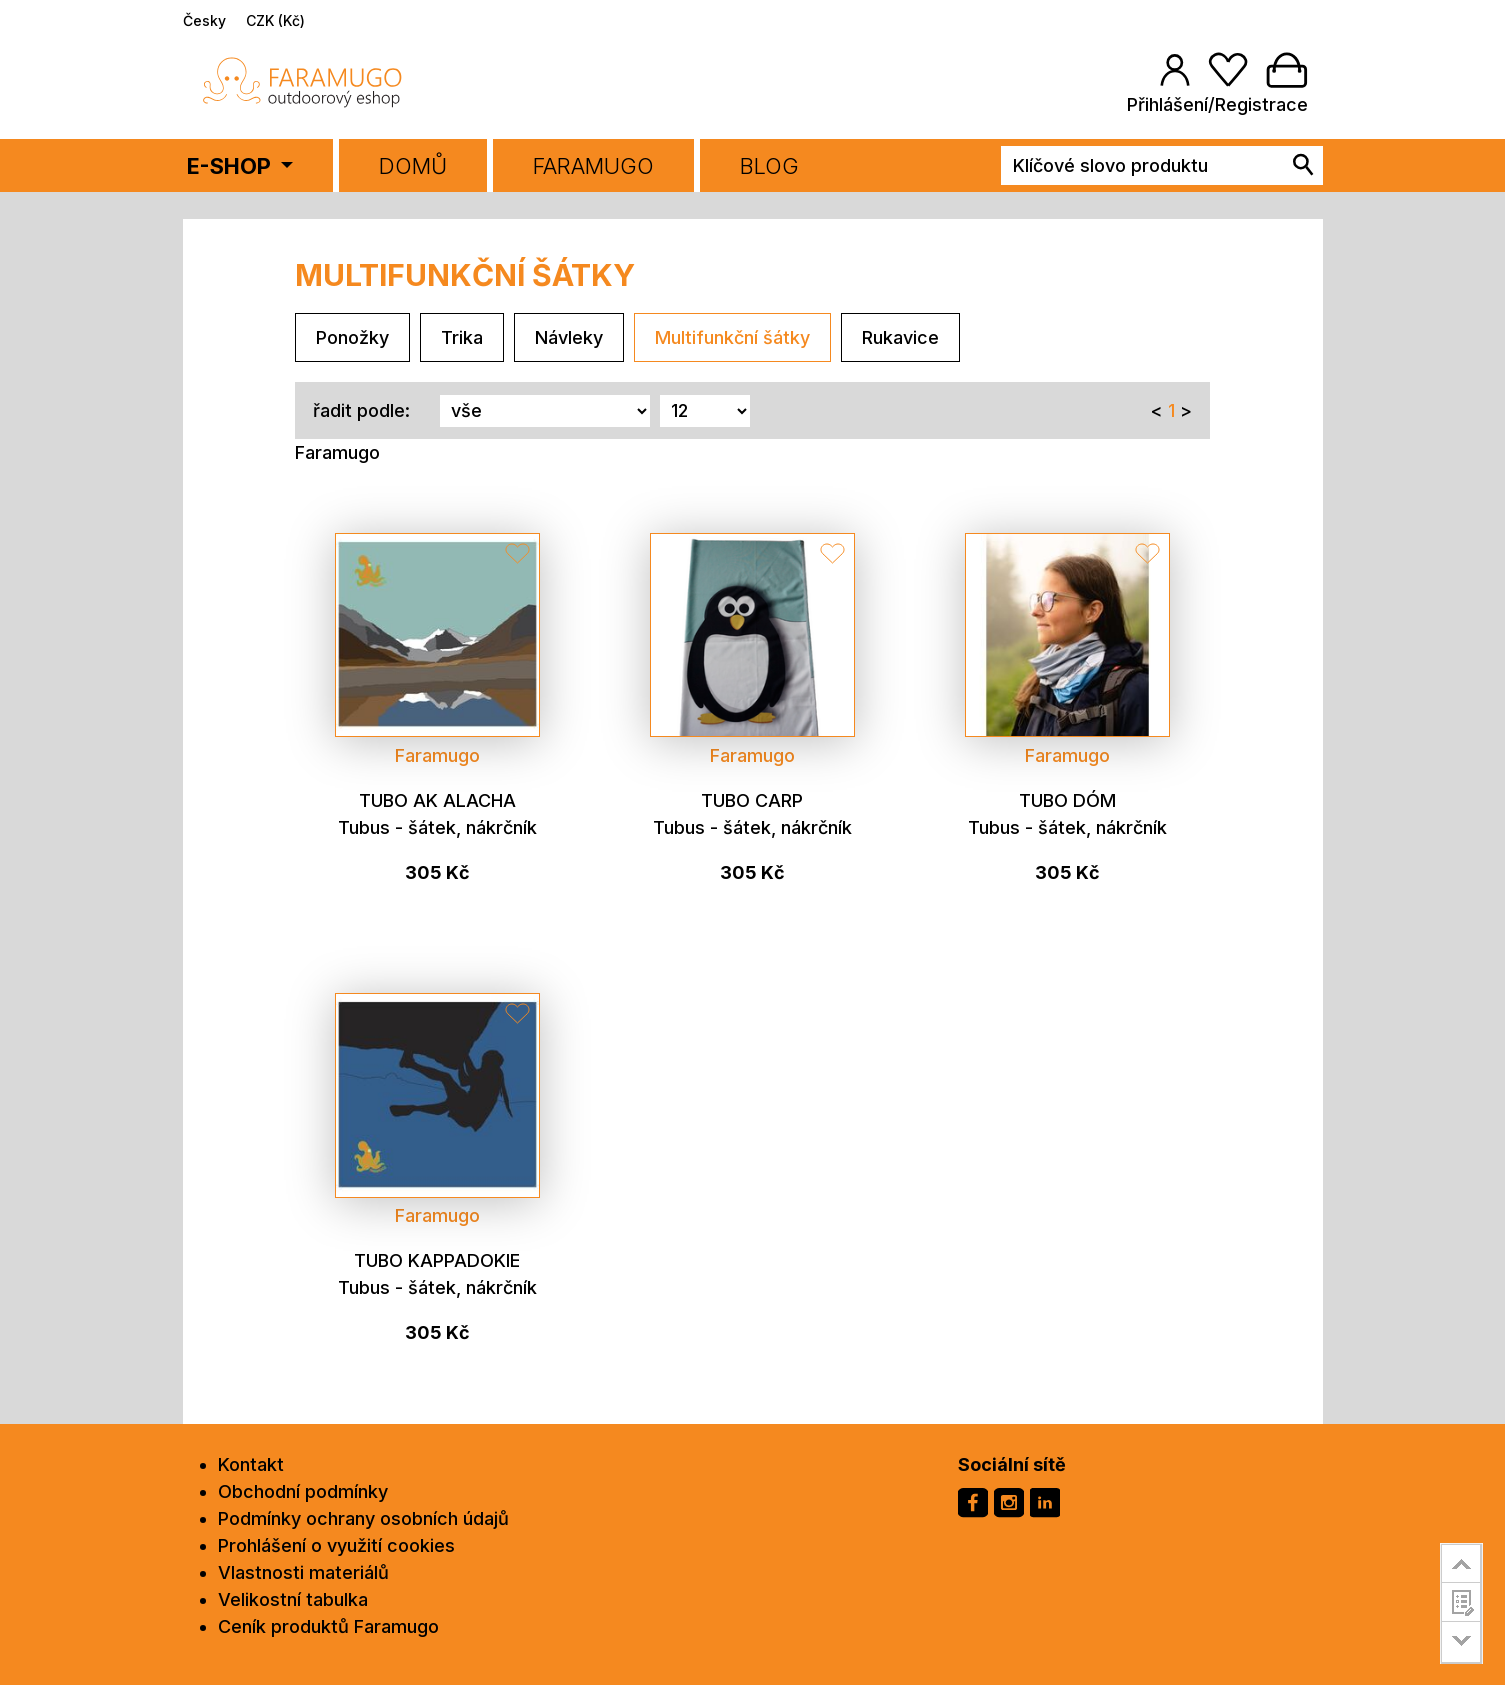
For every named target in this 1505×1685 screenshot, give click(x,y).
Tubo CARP (752, 800)
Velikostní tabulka (293, 1599)
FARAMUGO (593, 166)
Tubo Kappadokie (437, 1260)
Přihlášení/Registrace (1217, 104)
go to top (1461, 1563)
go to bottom (1461, 1642)
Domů (413, 166)
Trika (462, 337)
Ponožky (352, 337)
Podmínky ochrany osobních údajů (363, 1518)
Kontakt (251, 1464)
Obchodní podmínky (303, 1491)
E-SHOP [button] (231, 166)
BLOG (769, 166)
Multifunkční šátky (732, 337)
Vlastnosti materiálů (303, 1572)
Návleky (569, 337)
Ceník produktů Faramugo (328, 1626)
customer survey (1461, 1602)
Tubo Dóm (1067, 800)
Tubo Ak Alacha (437, 800)
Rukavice (900, 337)
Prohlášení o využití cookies (336, 1545)
